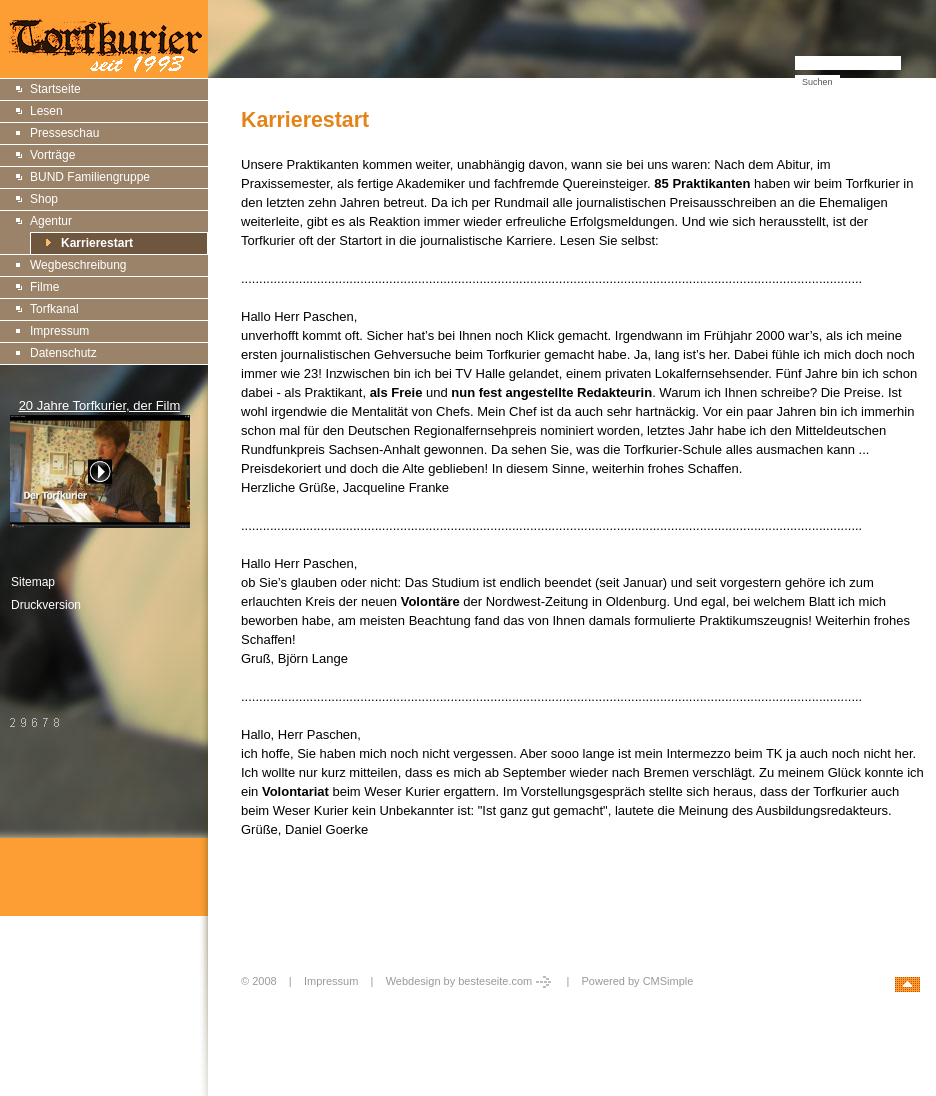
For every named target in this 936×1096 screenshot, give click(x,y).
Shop (44, 199)
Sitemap (33, 582)
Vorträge (52, 155)
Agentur (51, 221)
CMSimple (668, 981)
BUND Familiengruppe (90, 177)
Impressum (59, 331)
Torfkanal (54, 309)
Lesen (46, 111)
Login (257, 1002)
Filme (44, 287)
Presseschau (64, 133)
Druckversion (46, 605)
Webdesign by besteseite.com (470, 981)
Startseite (55, 89)
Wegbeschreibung (78, 265)
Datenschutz (63, 353)
